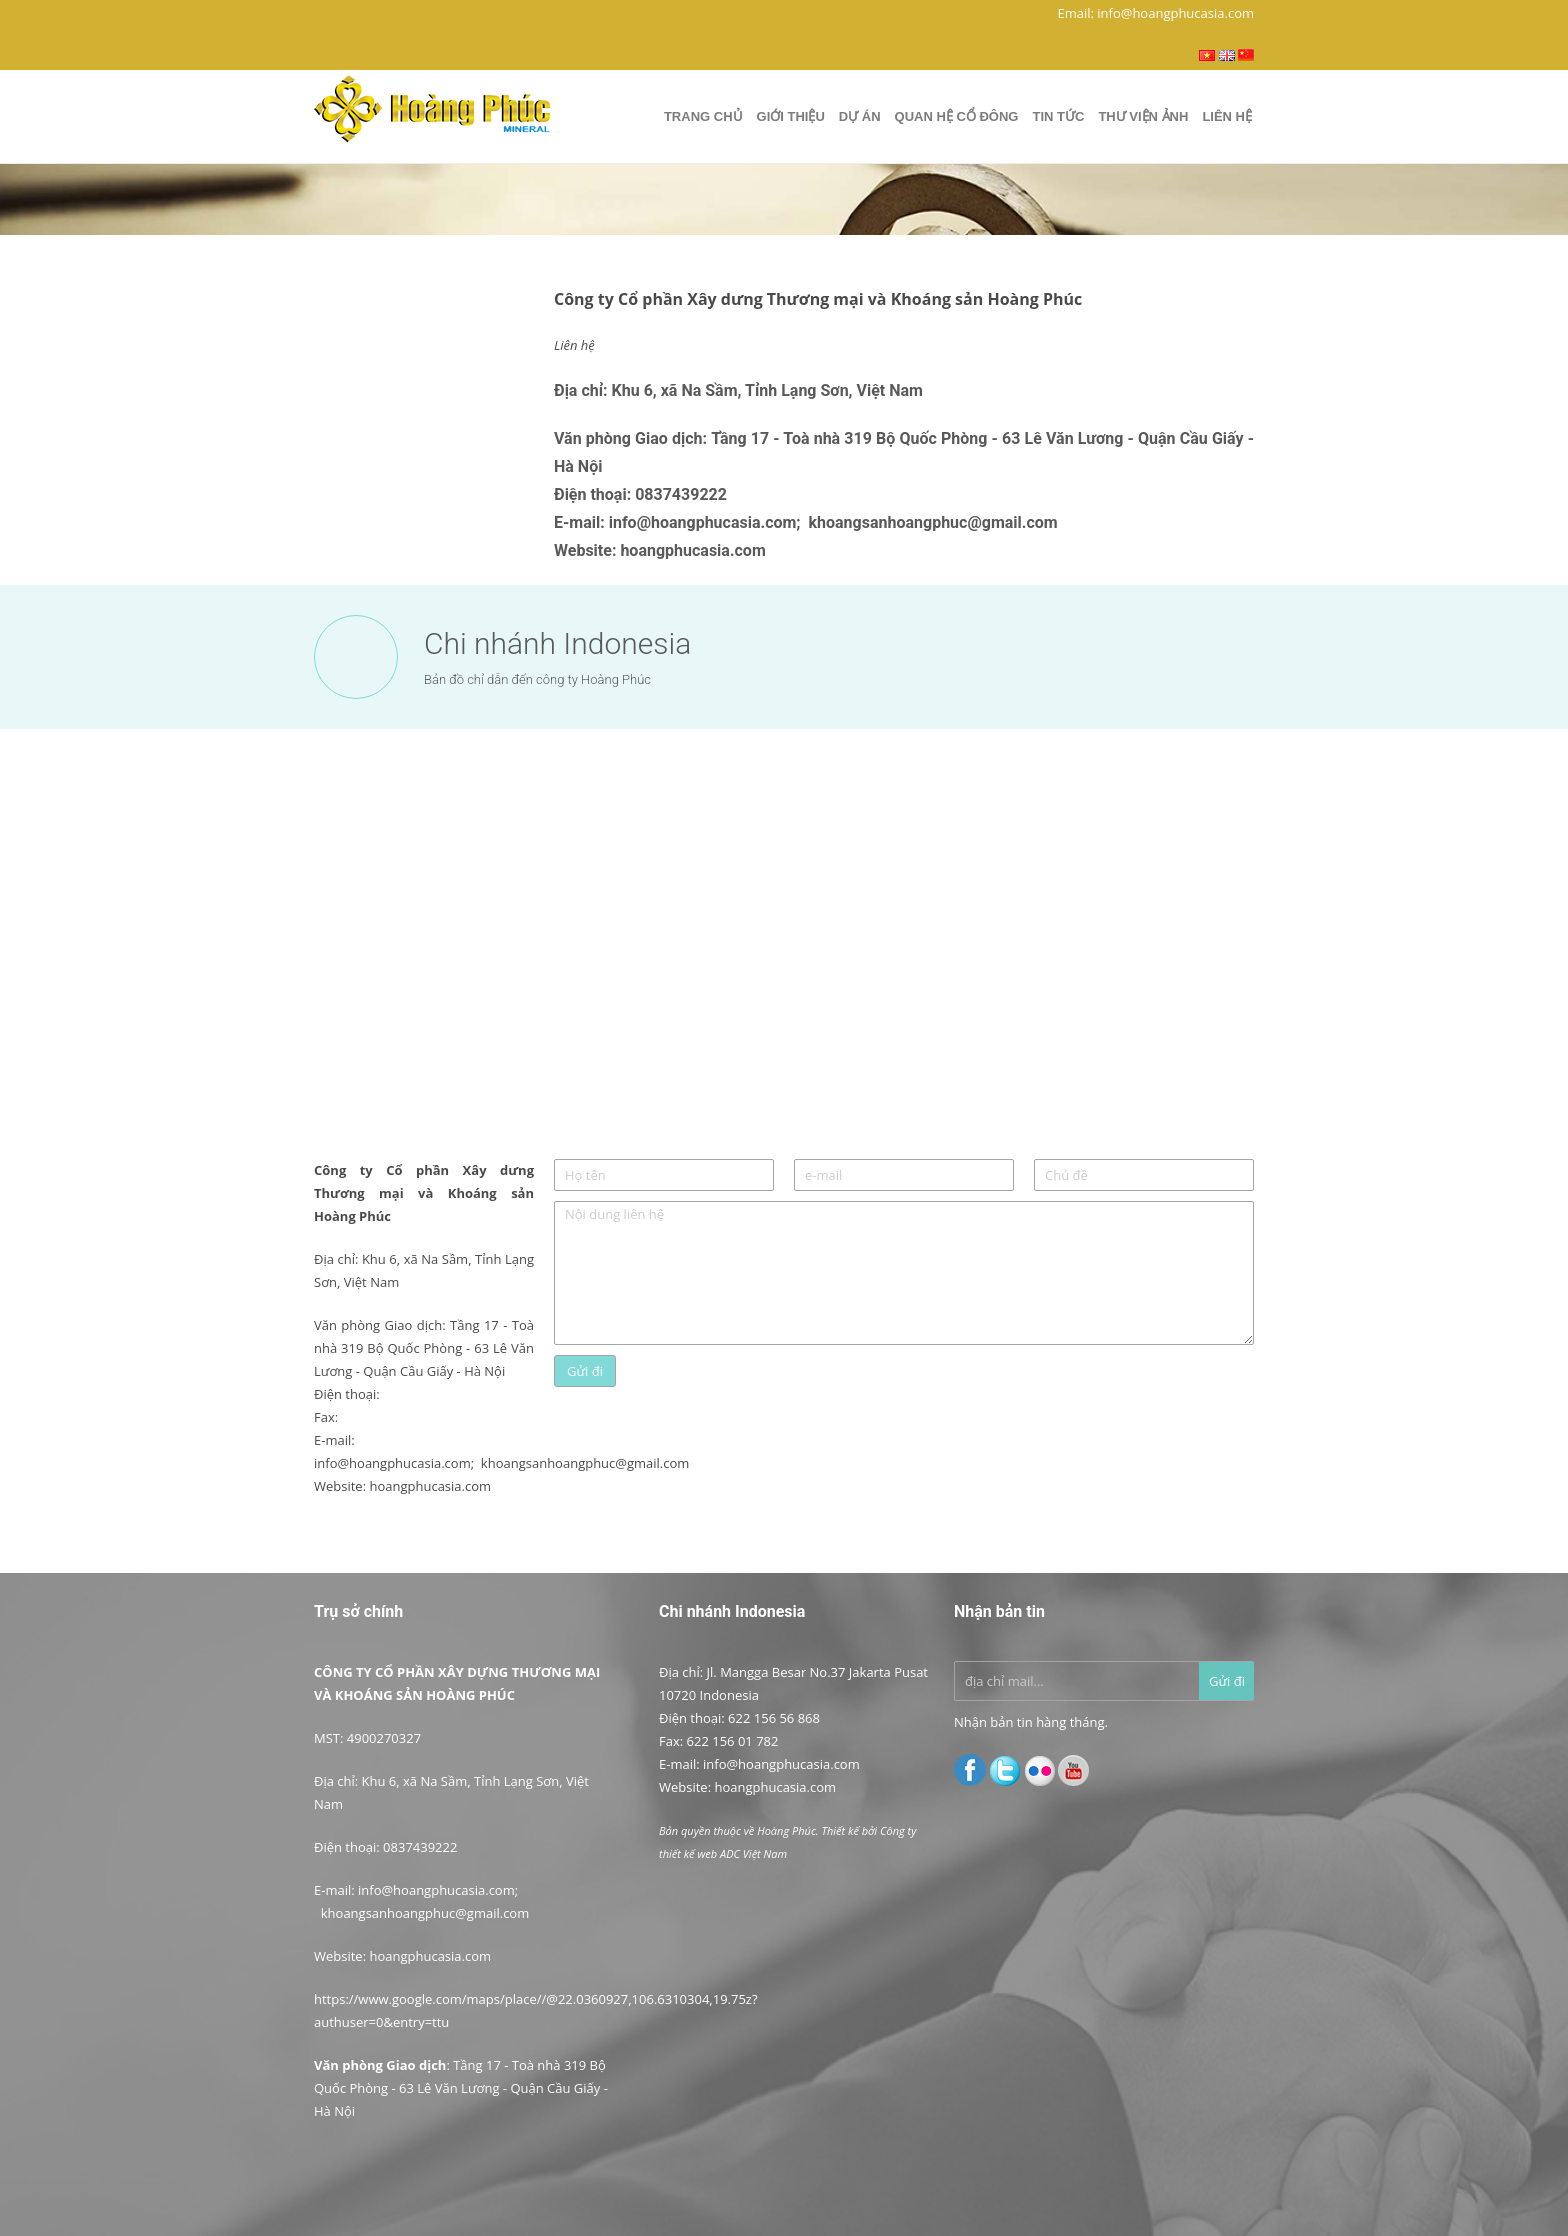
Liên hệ (1227, 116)
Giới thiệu (791, 116)
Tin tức (1058, 116)
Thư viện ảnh (1143, 116)
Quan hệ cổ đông (957, 116)
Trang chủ (703, 116)
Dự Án (860, 116)
